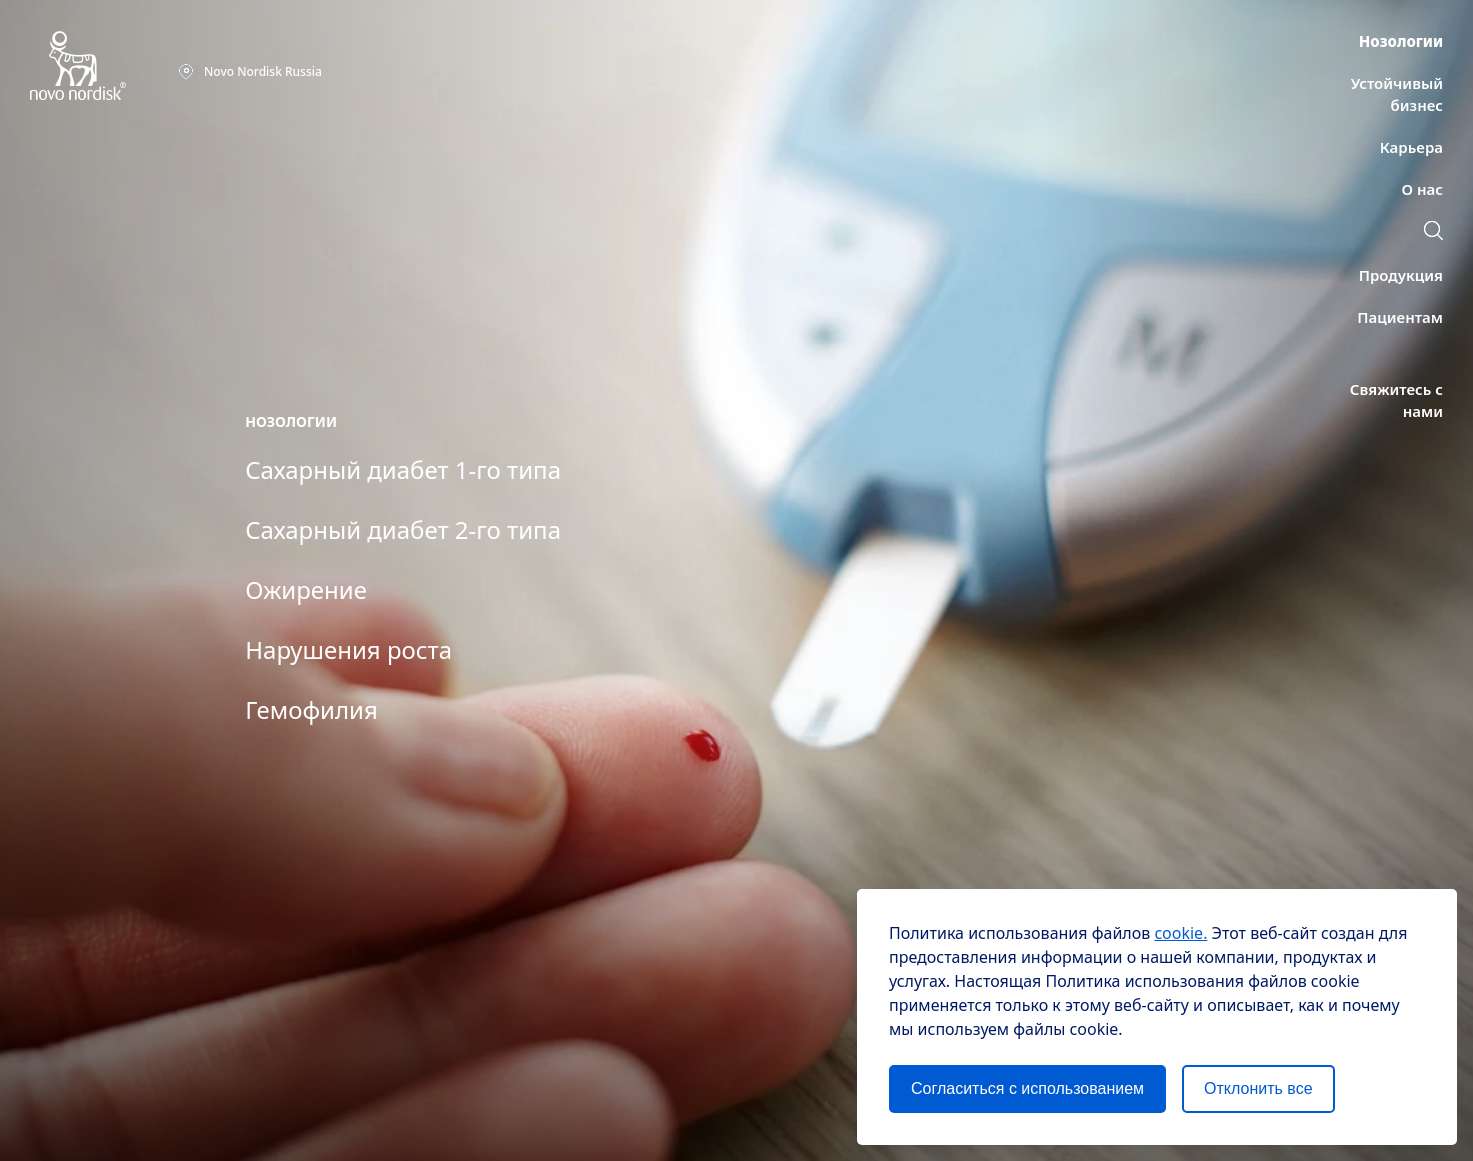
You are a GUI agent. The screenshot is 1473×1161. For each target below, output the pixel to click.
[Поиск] (1433, 233)
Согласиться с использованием (1027, 1088)
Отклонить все (1258, 1088)
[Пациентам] (1400, 317)
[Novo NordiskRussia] (250, 72)
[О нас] (1422, 189)
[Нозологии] (1401, 41)
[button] (1433, 230)
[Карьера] (1411, 147)
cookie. (1180, 933)
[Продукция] (1401, 275)
